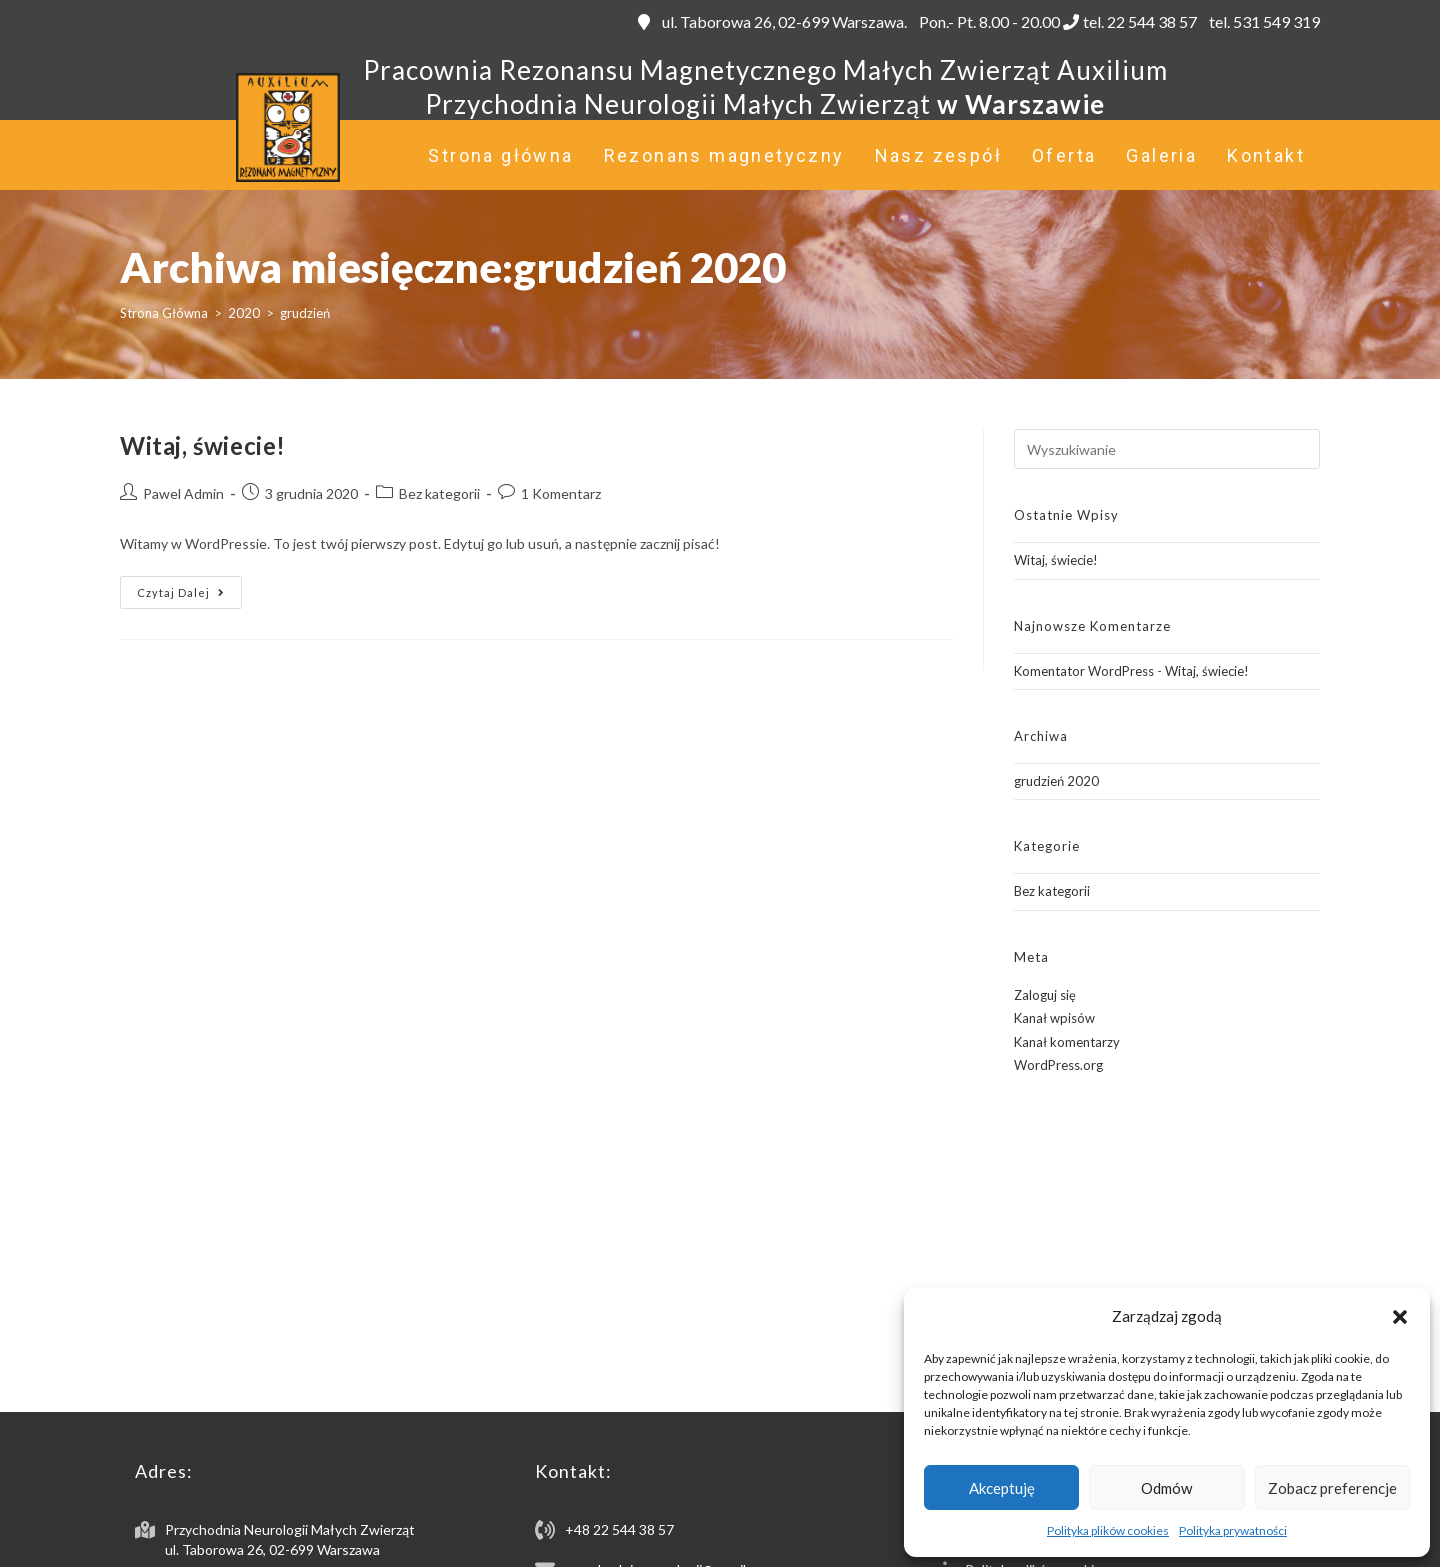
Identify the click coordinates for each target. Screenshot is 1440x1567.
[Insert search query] (1167, 449)
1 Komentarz (561, 493)
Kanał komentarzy (1067, 1042)
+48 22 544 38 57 (619, 1529)
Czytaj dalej (189, 596)
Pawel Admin (183, 493)
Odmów (1166, 1488)
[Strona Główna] (164, 313)
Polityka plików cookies (1108, 1530)
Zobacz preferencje (1332, 1488)
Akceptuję (1002, 1488)
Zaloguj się (1045, 995)
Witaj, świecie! (203, 445)
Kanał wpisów (1054, 1018)
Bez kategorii (439, 493)
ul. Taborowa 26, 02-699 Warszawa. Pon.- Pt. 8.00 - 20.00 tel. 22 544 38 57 (917, 21)
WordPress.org (1058, 1065)
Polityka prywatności (1233, 1530)
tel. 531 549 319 (1263, 21)
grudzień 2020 (1056, 781)
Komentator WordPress (1084, 671)
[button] (1400, 1317)
